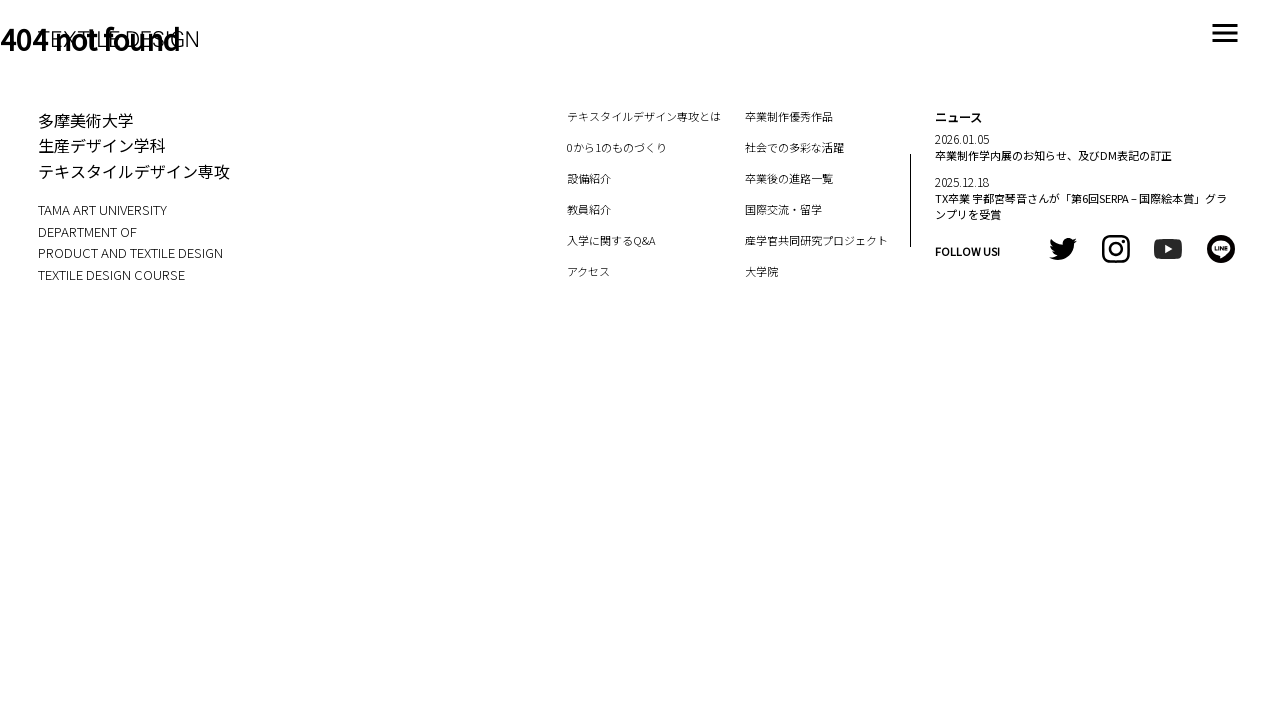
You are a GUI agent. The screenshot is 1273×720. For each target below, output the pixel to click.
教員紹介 (589, 209)
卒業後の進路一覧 (789, 178)
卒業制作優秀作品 (789, 116)
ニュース (958, 116)
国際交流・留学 (783, 209)
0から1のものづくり (617, 147)
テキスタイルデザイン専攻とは (644, 116)
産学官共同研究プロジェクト (816, 240)
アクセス (588, 271)
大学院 (761, 271)
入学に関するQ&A (611, 240)
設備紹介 (589, 178)
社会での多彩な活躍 (794, 147)
